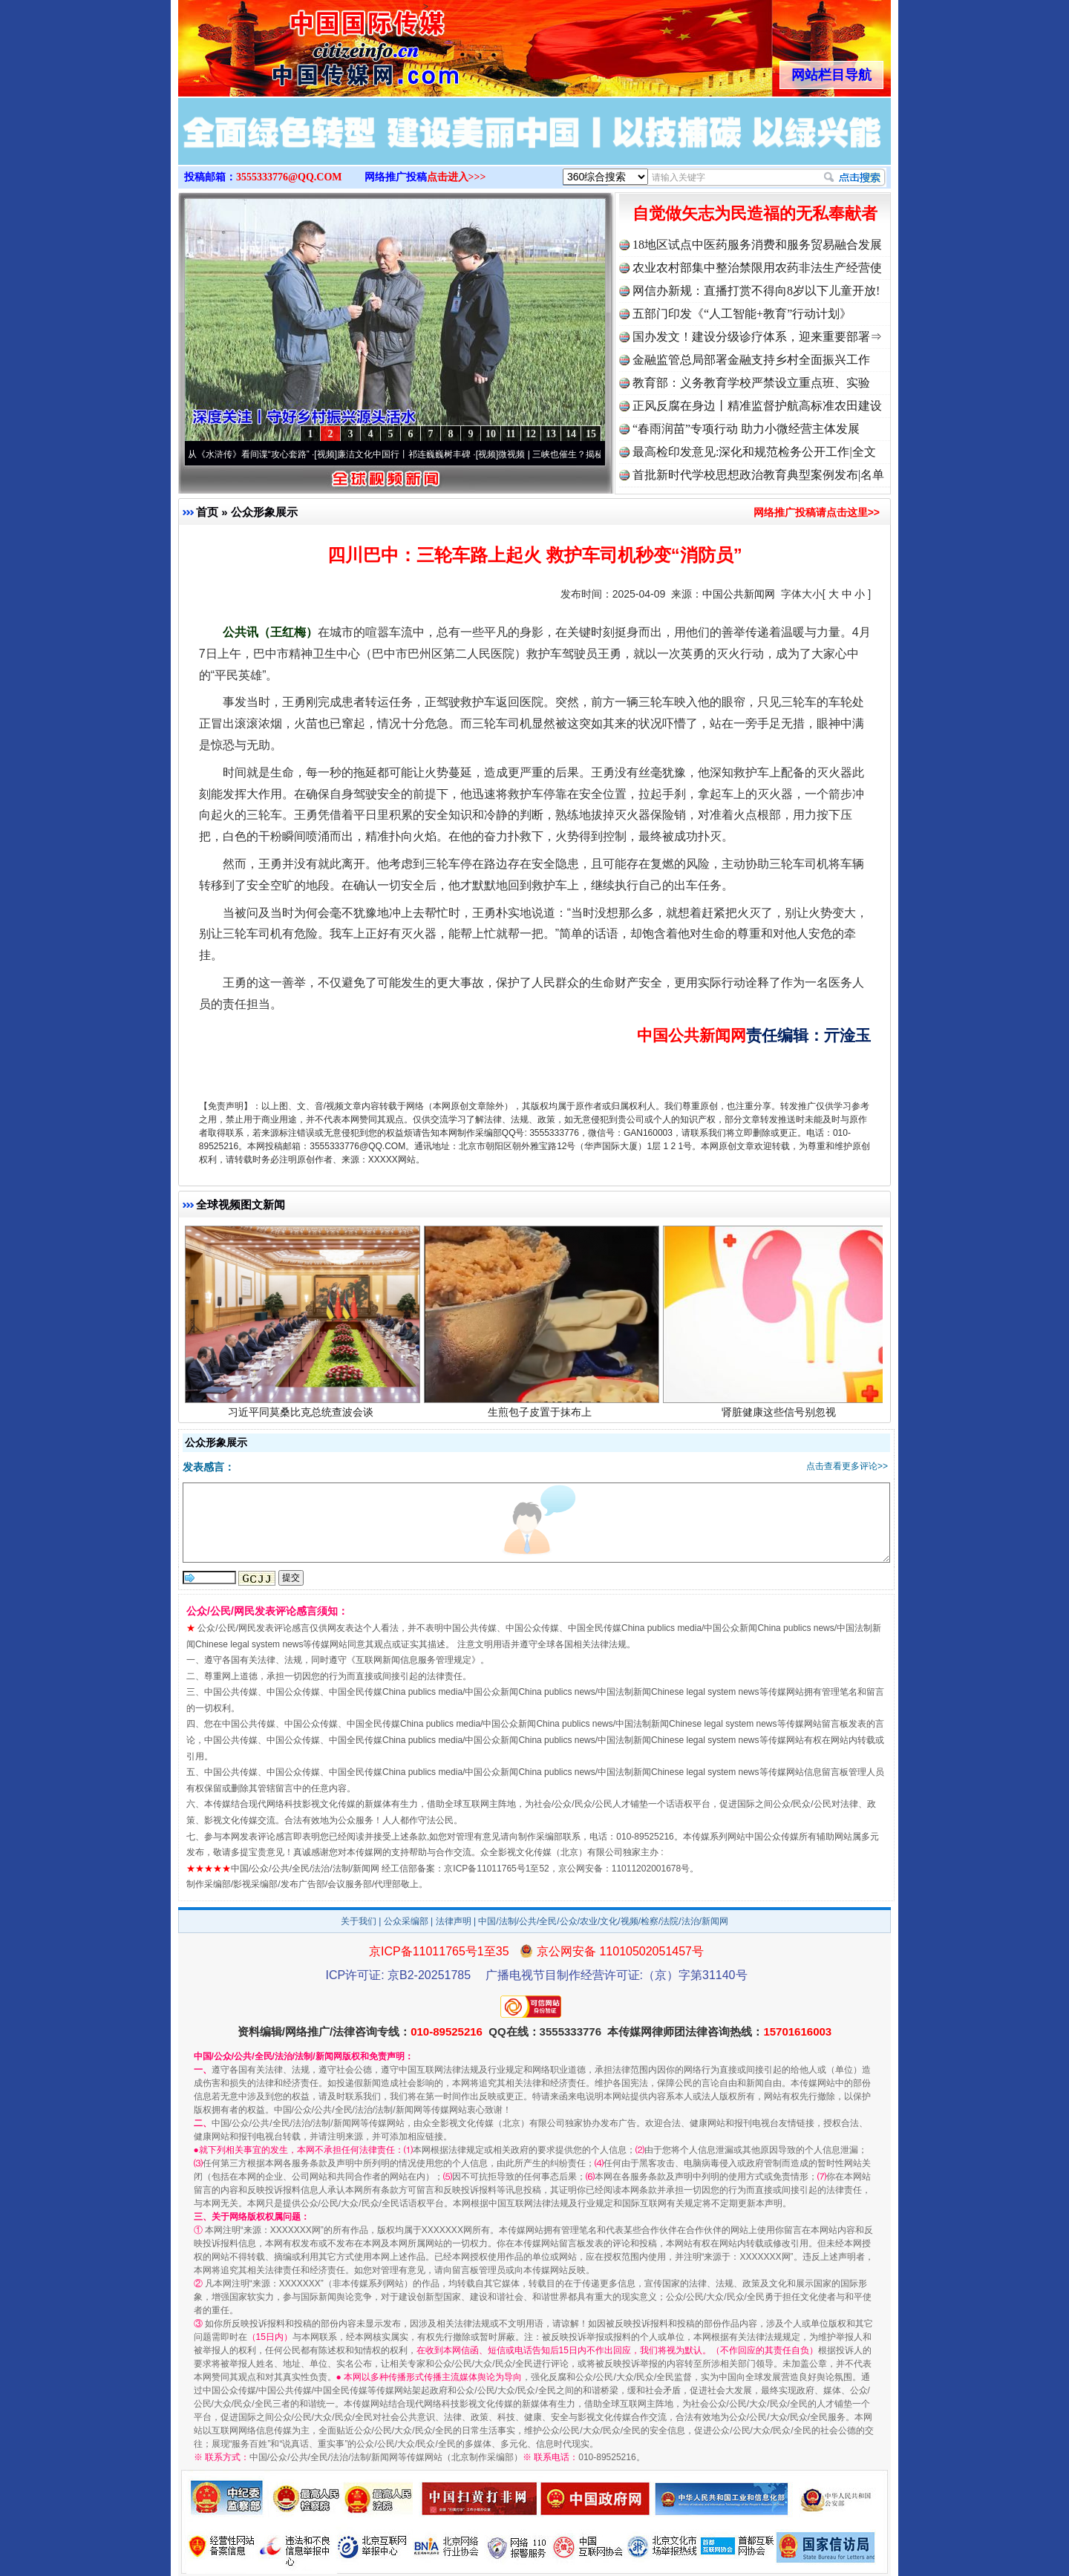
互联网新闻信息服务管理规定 (413, 1660)
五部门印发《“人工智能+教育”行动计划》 (741, 313)
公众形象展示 (264, 512)
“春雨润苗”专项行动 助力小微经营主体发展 (746, 428)
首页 (207, 512)
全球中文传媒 (300, 43)
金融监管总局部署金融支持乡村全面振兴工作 (751, 359)
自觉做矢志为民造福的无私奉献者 (754, 213)
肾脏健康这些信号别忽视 (780, 1416)
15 (591, 433)
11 (510, 433)
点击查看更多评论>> (847, 1466)
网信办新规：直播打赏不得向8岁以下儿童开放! (756, 290)
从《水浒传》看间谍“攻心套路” (256, 454)
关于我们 (358, 1921)
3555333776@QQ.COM (289, 177)
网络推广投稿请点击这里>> (816, 512)
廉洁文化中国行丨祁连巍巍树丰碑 (411, 454)
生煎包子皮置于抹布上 (541, 1416)
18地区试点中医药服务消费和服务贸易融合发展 (757, 244)
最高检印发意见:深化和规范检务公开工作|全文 (754, 451)
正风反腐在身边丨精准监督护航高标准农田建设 (757, 405)
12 (531, 433)
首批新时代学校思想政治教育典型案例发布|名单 (758, 474)
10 (491, 433)
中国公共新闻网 (738, 594)
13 (551, 433)
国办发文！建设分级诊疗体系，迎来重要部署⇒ (757, 336)
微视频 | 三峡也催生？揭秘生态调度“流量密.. (593, 454)
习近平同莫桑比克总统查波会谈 (302, 1416)
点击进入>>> (456, 177)
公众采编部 (406, 1921)
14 (571, 433)
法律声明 (453, 1921)
